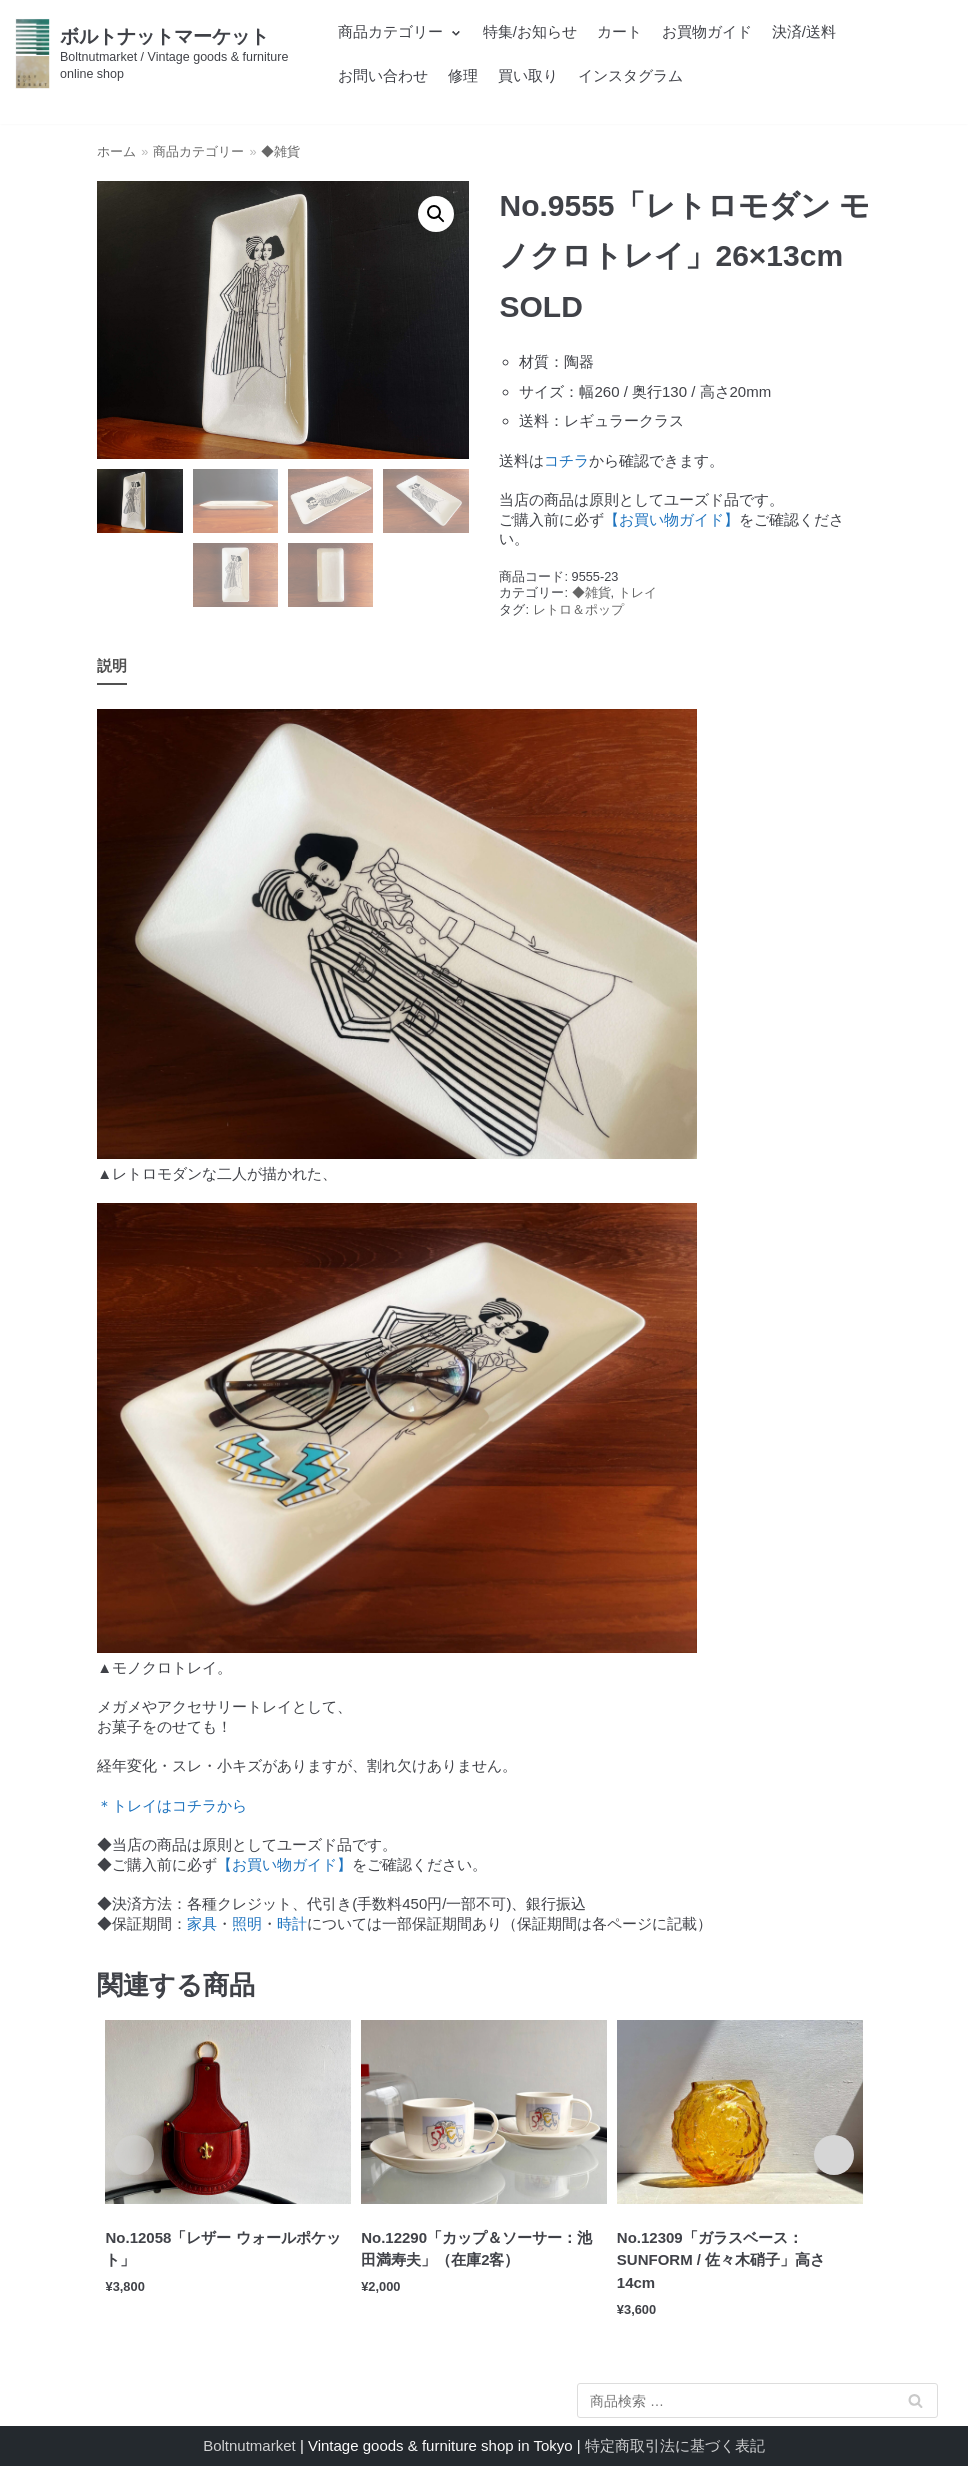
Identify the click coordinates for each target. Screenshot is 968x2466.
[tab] (112, 666)
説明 (112, 665)
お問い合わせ (383, 75)
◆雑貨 (280, 151)
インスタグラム (630, 75)
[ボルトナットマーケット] (161, 53)
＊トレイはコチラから (172, 1805)
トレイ (637, 592)
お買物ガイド (707, 31)
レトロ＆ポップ (578, 609)
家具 (202, 1923)
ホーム (116, 151)
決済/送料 (804, 31)
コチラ (566, 460)
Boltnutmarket (249, 2445)
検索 (915, 2404)
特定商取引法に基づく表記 (675, 2445)
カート (619, 31)
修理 (463, 75)
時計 (292, 1923)
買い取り (528, 75)
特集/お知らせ (530, 31)
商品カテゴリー (198, 151)
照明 (247, 1923)
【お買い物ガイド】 (671, 519)
